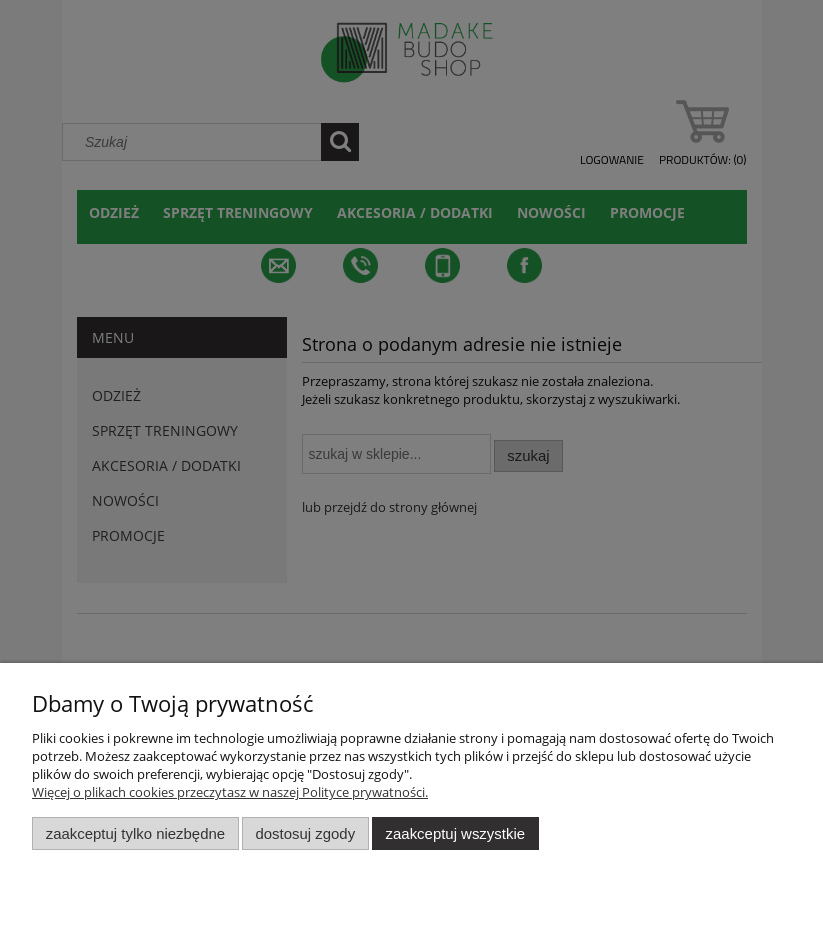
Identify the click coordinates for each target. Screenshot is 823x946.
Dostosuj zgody (305, 833)
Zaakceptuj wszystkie (455, 833)
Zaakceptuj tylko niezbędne (135, 833)
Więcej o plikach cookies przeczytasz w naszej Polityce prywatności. (230, 792)
